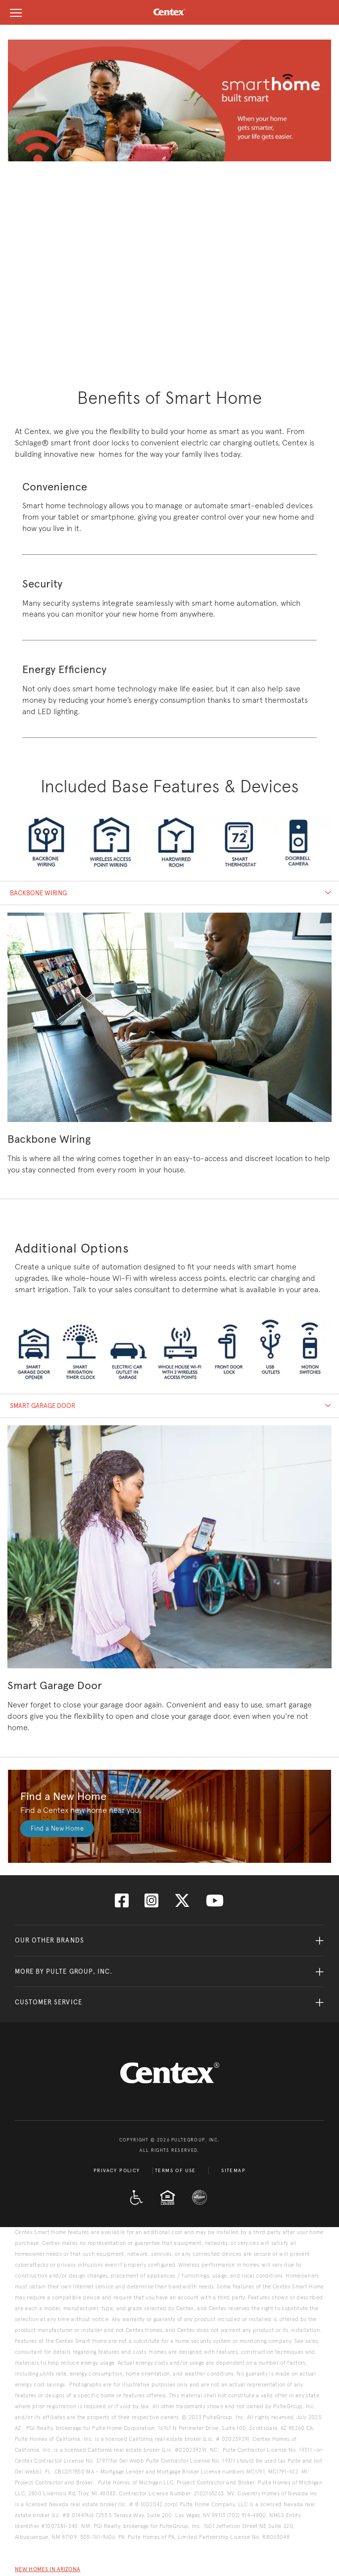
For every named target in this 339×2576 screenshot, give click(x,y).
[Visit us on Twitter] (182, 1903)
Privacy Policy (117, 2171)
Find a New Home (57, 1828)
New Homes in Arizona (47, 2569)
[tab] (169, 893)
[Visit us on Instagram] (151, 1903)
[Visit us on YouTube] (215, 1903)
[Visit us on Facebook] (122, 1903)
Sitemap (233, 2171)
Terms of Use (175, 2171)
